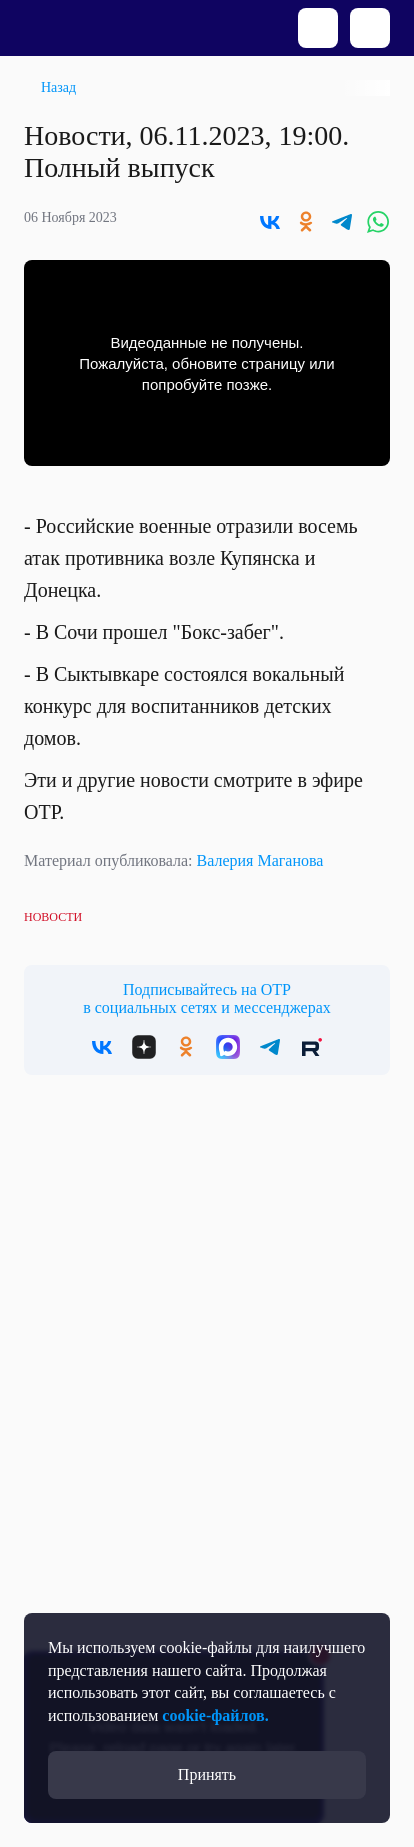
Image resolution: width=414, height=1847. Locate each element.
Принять (207, 1774)
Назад (58, 87)
